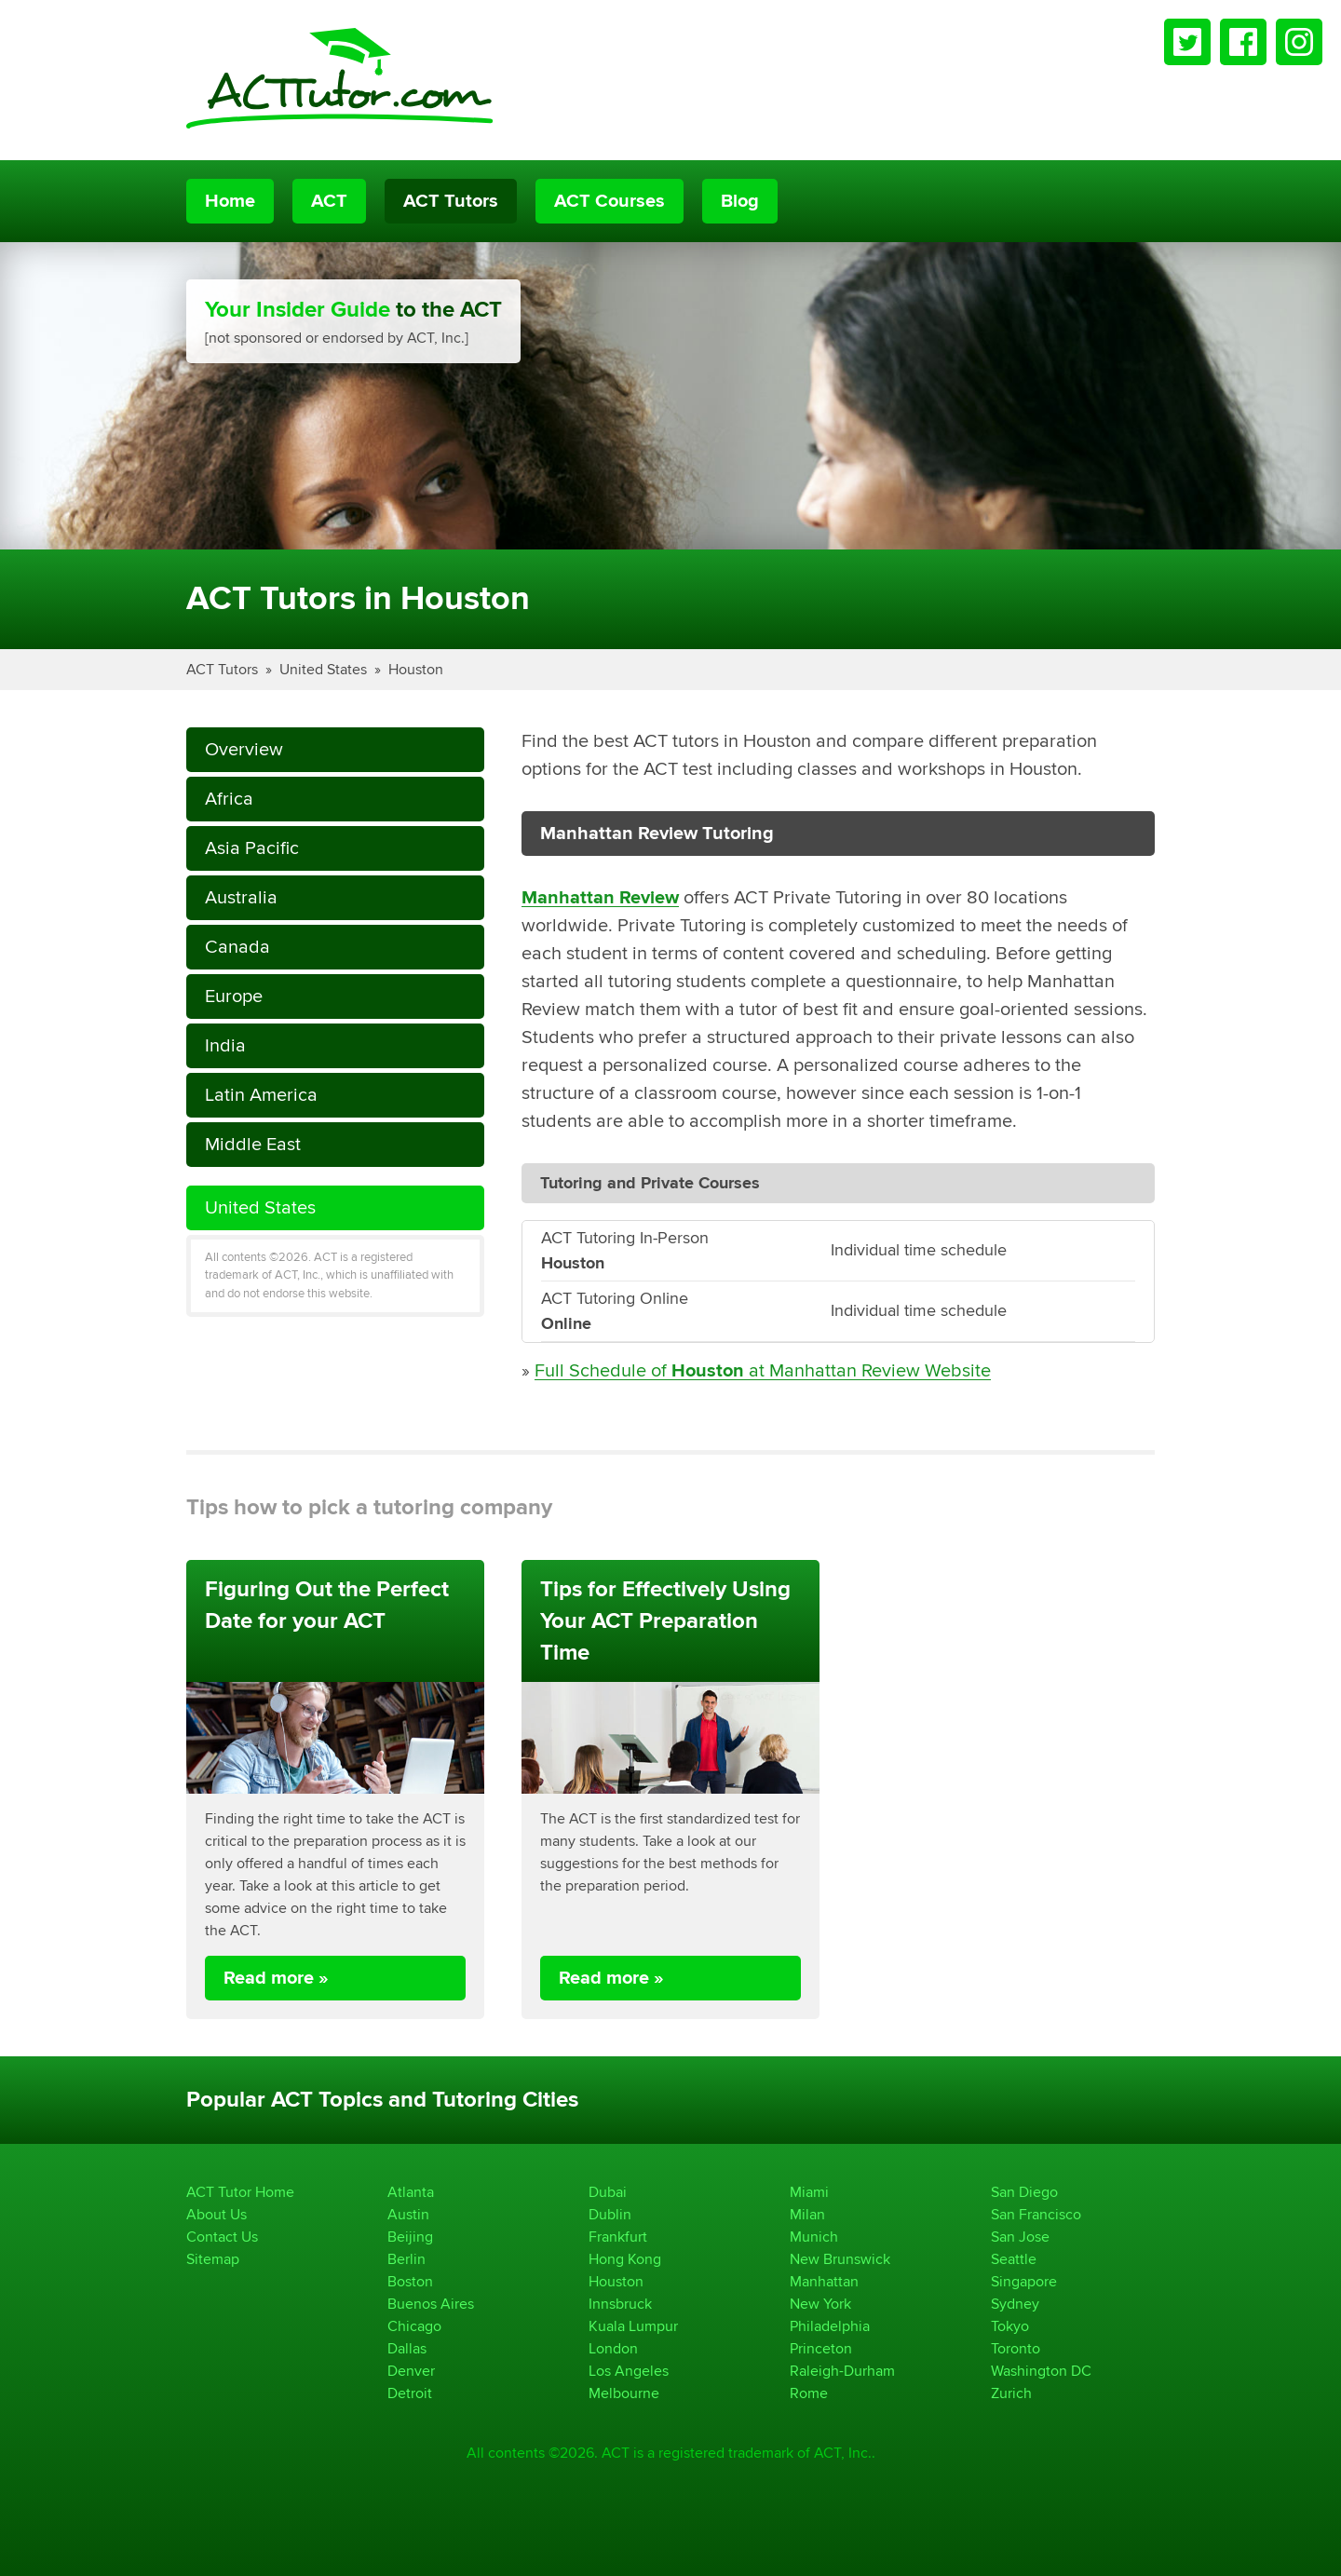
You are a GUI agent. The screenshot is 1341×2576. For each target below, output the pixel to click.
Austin (408, 2214)
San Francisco (1036, 2214)
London (613, 2348)
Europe (234, 996)
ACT (329, 201)
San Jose (1020, 2236)
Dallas (407, 2348)
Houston (415, 669)
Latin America (261, 1094)
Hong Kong (625, 2259)
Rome (809, 2393)
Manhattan (824, 2281)
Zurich (1011, 2393)
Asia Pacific (252, 848)
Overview (244, 749)
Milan (807, 2214)
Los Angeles (629, 2370)
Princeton (821, 2348)
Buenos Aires (430, 2303)
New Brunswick (840, 2259)
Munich (814, 2236)
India (225, 1045)
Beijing (410, 2236)
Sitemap (212, 2259)
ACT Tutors (450, 201)
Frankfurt (618, 2236)
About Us (216, 2214)
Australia (241, 897)
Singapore (1024, 2281)
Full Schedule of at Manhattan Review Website (763, 1370)
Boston (410, 2281)
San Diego (1024, 2192)
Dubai (608, 2192)
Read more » (276, 1978)
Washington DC (1041, 2370)
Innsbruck (620, 2303)
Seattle (1013, 2259)
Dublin (610, 2214)
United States (323, 669)
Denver (411, 2370)
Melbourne (624, 2393)
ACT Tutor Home (240, 2192)
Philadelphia (830, 2326)
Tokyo (1010, 2326)
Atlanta (410, 2192)
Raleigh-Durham (842, 2370)
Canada (237, 946)
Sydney (1015, 2303)
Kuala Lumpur (633, 2326)
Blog (740, 201)
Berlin (406, 2259)
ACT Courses (609, 201)
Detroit (409, 2393)
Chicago (414, 2326)
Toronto (1015, 2348)
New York (820, 2303)
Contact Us (222, 2236)
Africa (229, 798)
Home (230, 201)
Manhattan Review (600, 898)
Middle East (253, 1144)
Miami (809, 2192)
